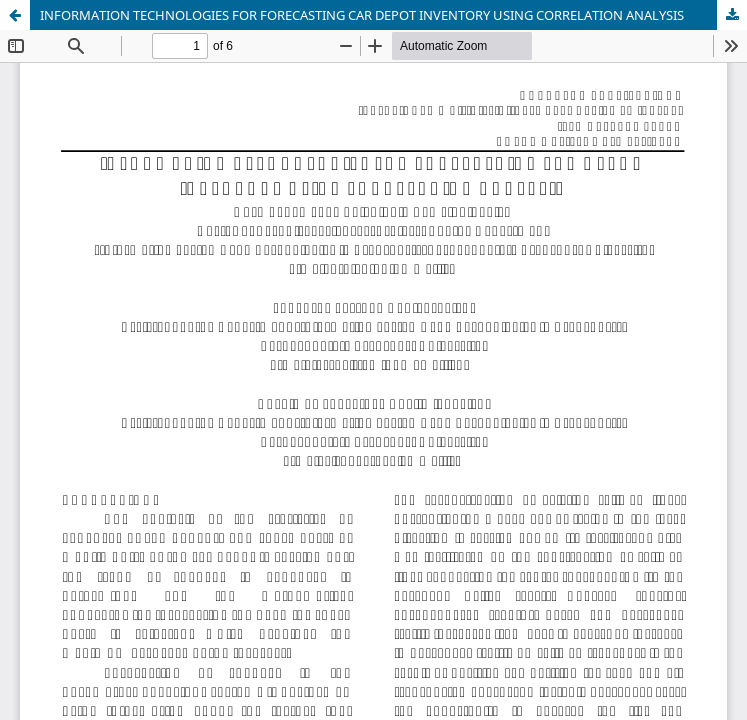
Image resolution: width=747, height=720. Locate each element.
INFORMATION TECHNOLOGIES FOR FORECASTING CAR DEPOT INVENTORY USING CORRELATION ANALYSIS (362, 15)
